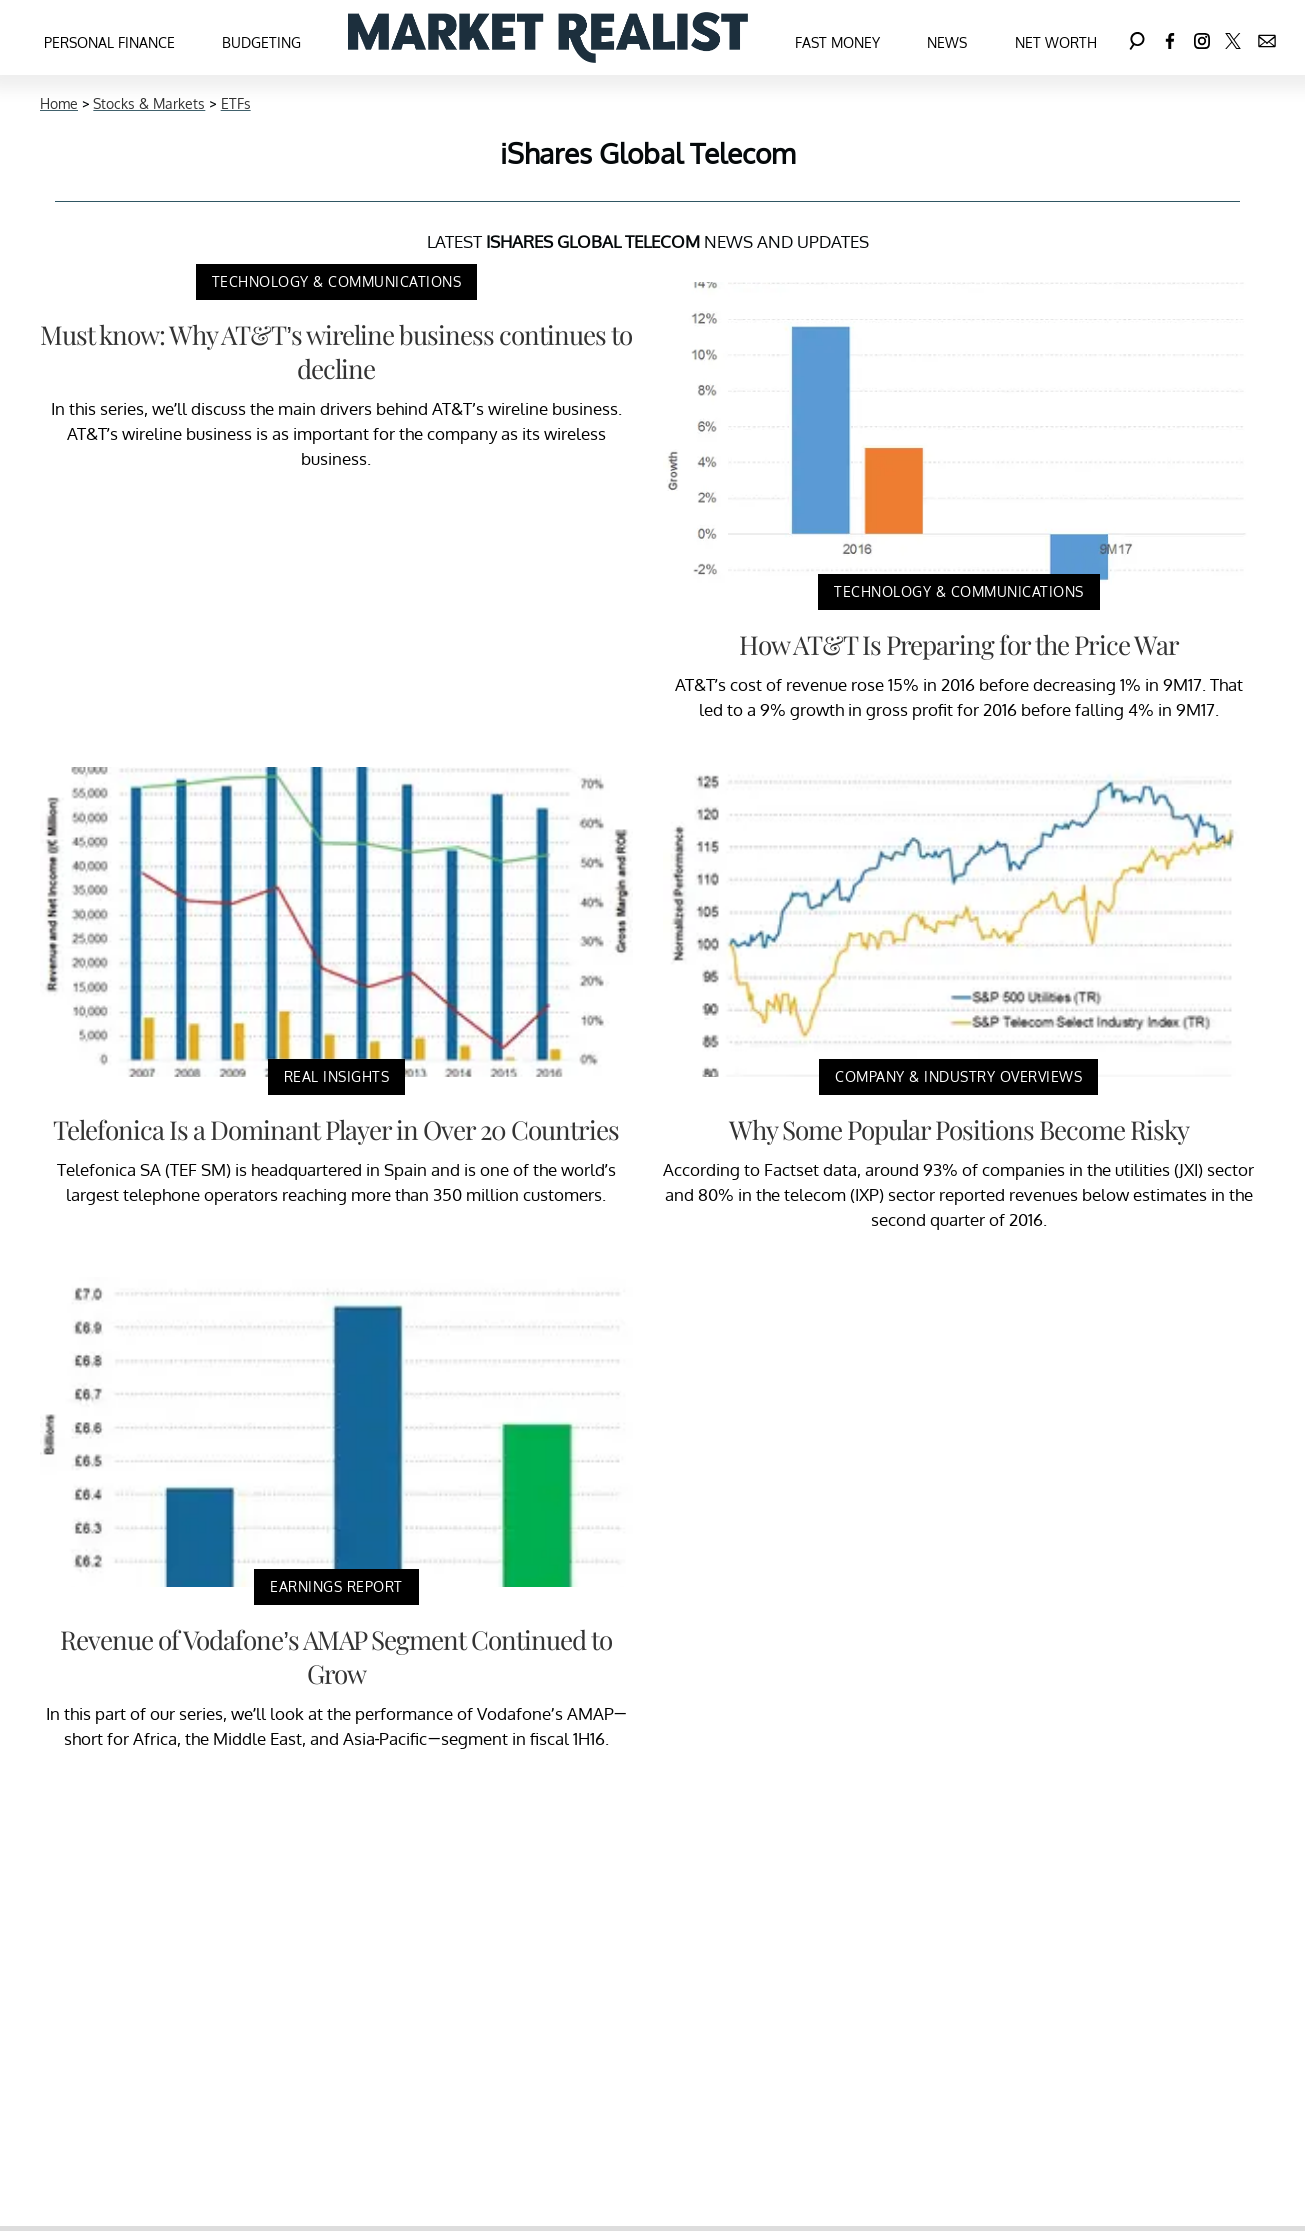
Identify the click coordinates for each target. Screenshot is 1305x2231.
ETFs (236, 103)
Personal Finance (109, 42)
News (947, 42)
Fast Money (837, 42)
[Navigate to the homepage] (548, 37)
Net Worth (1056, 42)
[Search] (1137, 37)
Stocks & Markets (149, 103)
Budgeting (261, 42)
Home (59, 103)
